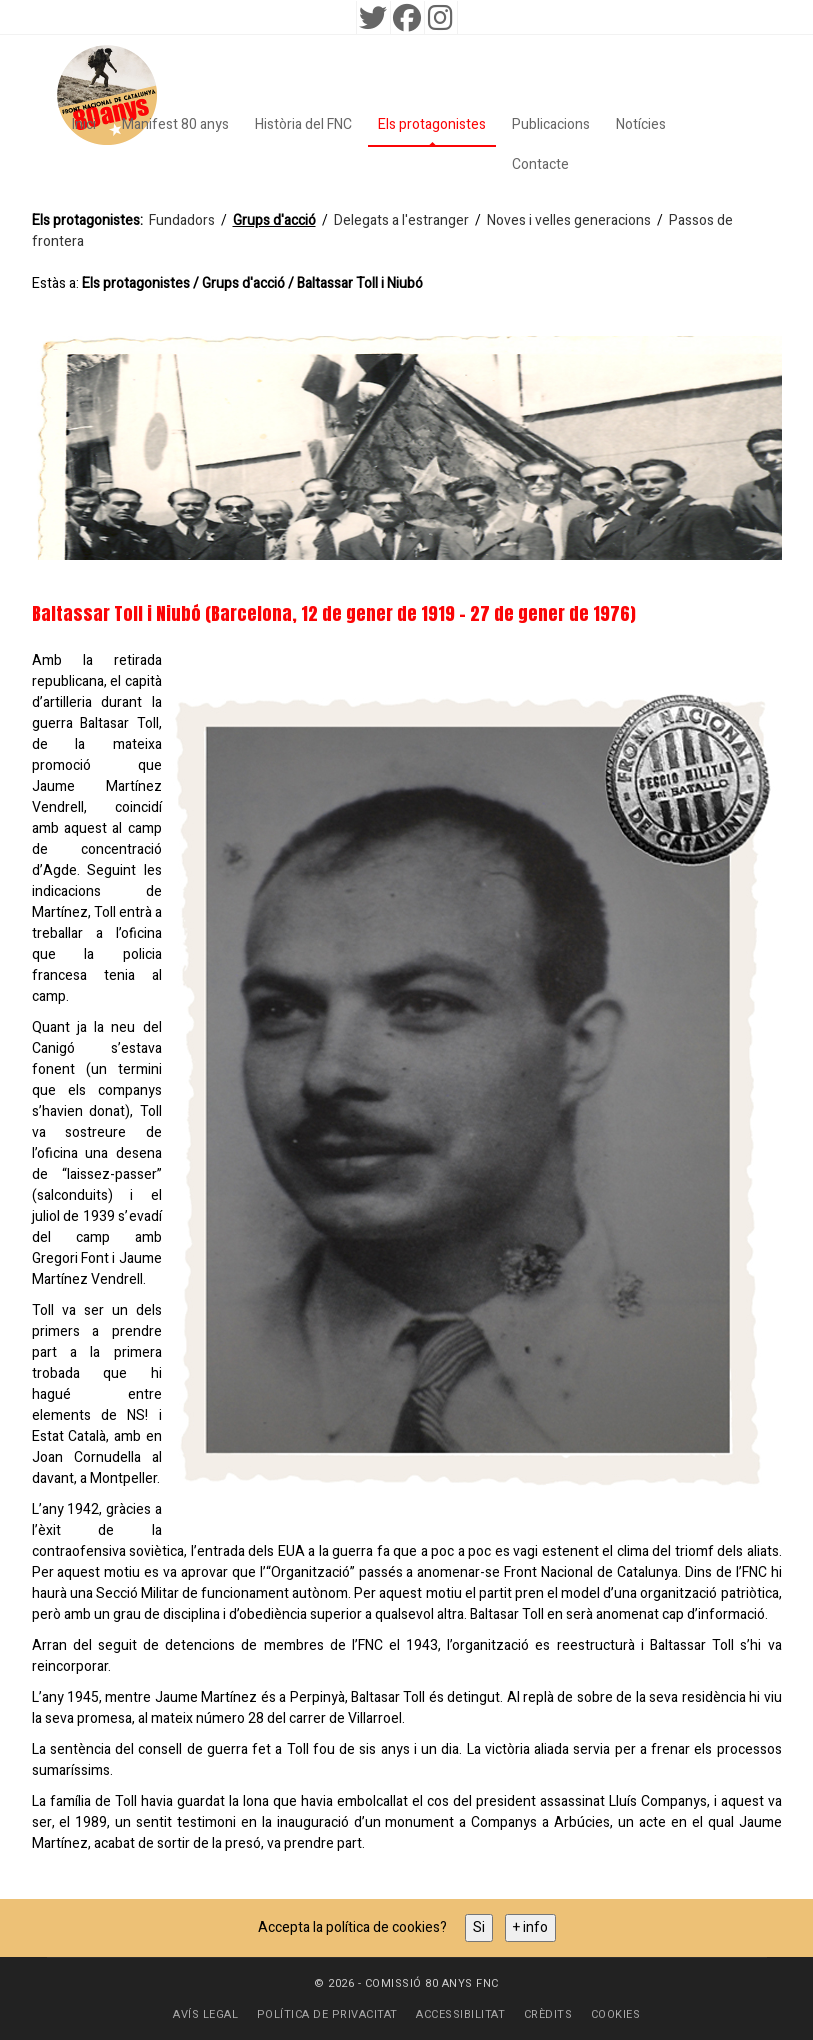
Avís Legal (205, 2014)
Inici (84, 124)
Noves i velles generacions (569, 220)
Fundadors (182, 220)
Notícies (641, 124)
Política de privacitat (327, 2014)
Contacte (540, 164)
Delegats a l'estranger (401, 220)
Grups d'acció (274, 220)
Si (479, 1927)
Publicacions (551, 124)
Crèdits (548, 2014)
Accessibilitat (460, 2014)
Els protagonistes (432, 124)
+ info (530, 1927)
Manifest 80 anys (175, 124)
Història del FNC (303, 124)
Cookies (616, 2014)
